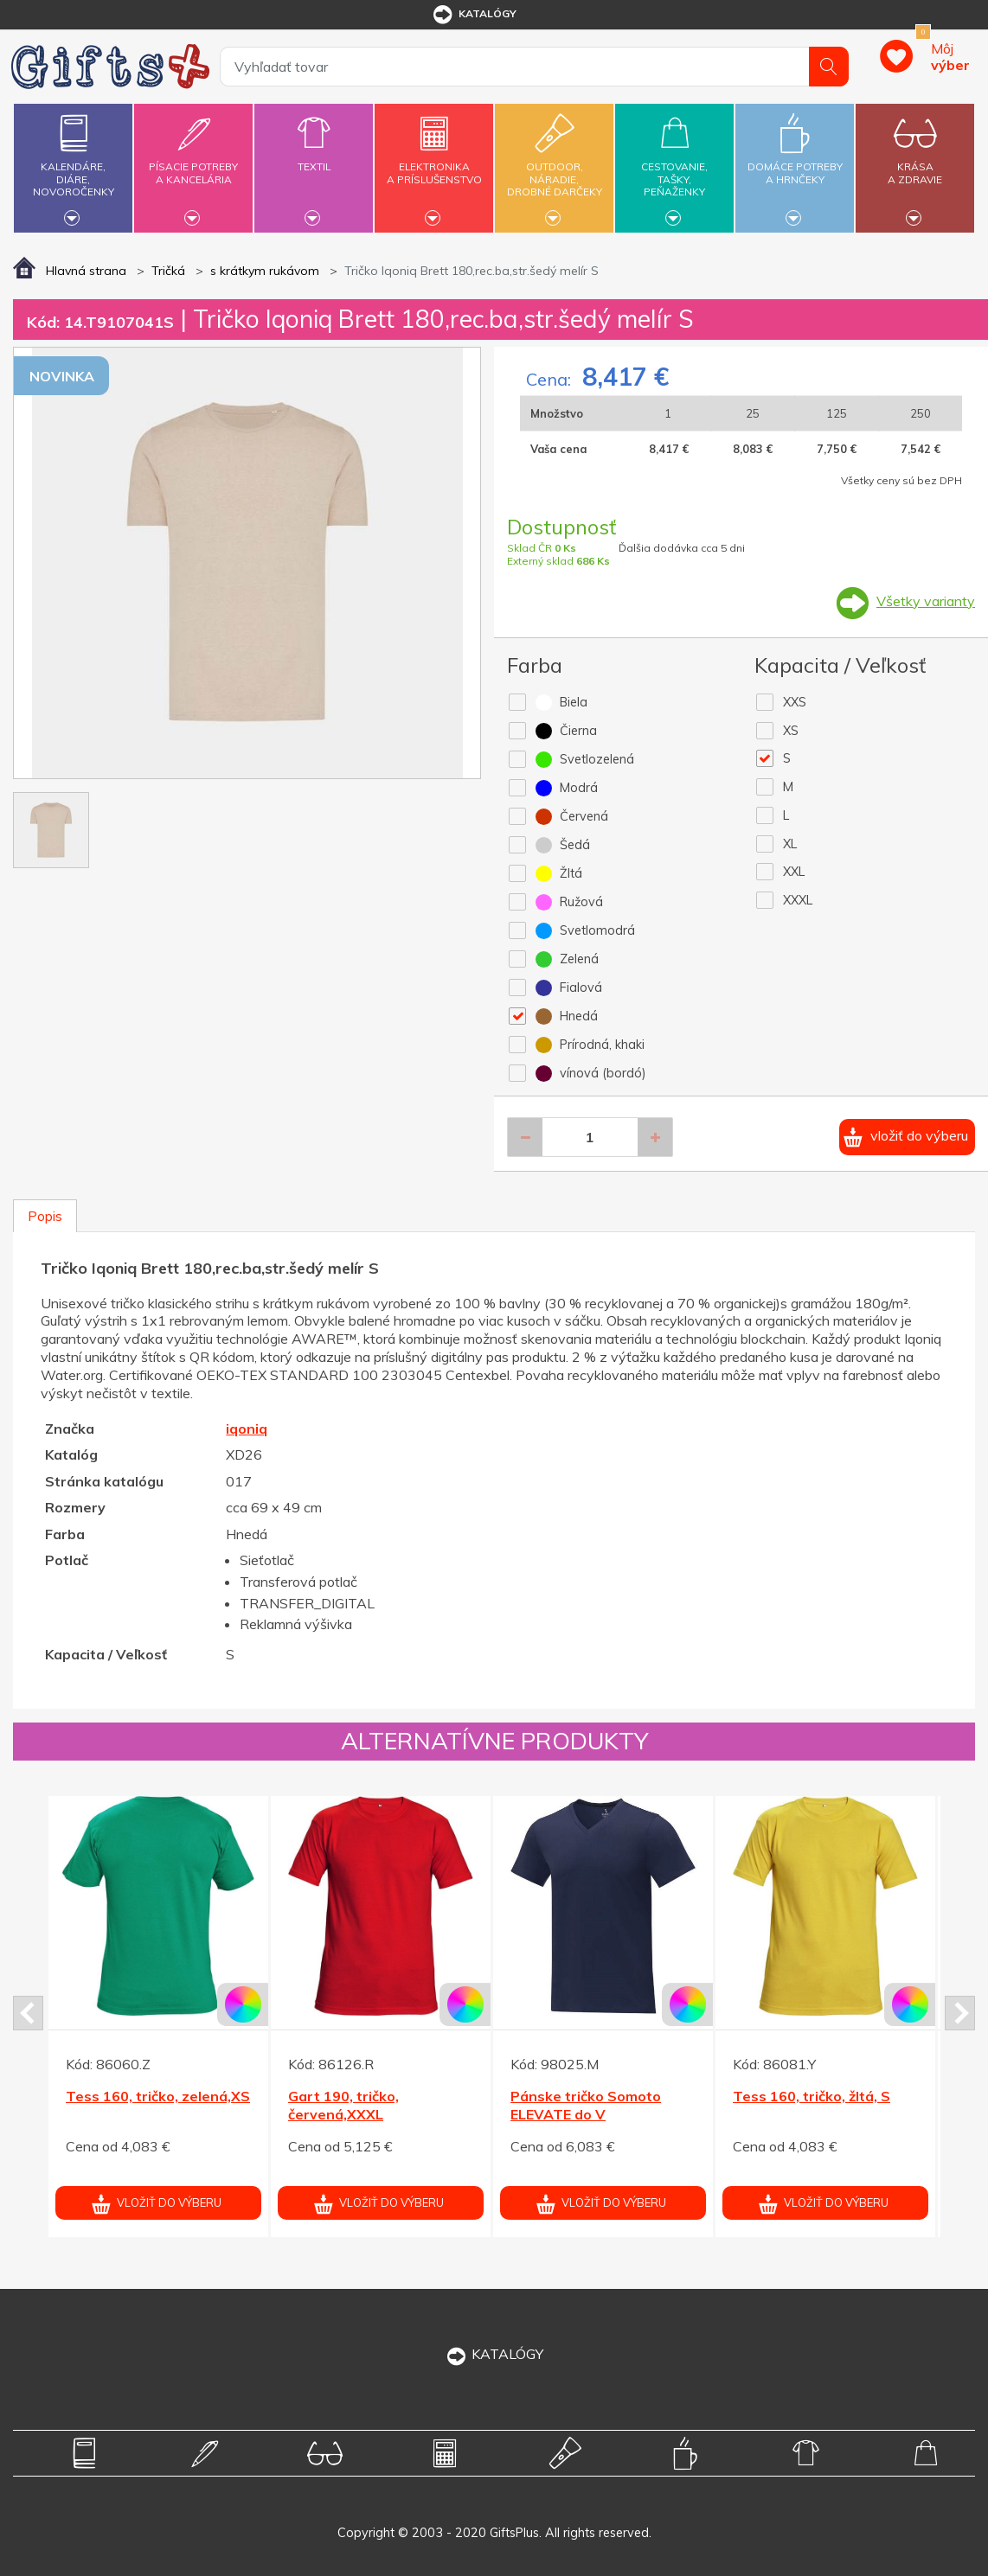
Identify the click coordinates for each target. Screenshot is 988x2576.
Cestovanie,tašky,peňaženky (674, 165)
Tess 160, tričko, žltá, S (811, 2096)
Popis (45, 1215)
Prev (28, 2013)
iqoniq (246, 1428)
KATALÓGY (494, 2353)
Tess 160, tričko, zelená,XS (158, 2096)
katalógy (473, 15)
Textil (313, 156)
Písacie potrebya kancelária (193, 163)
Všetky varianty (925, 601)
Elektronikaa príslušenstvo (433, 163)
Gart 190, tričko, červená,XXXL (343, 2105)
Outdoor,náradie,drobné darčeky (554, 165)
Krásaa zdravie (914, 163)
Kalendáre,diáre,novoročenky (73, 165)
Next (960, 2013)
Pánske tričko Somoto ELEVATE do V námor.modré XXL (585, 2114)
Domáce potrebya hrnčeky (794, 163)
